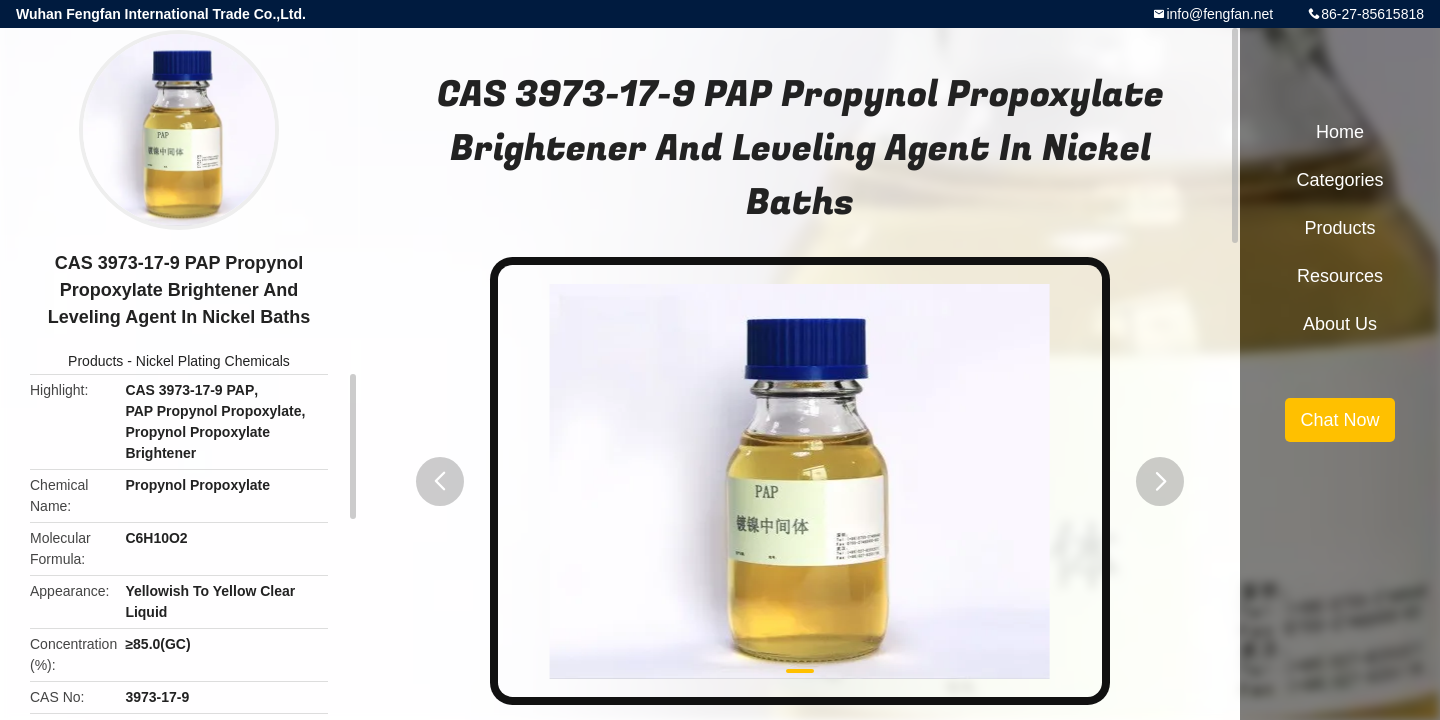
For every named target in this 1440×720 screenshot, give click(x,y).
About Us (1340, 324)
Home (1340, 132)
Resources (1340, 276)
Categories (1339, 180)
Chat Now (1339, 420)
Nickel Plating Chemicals (213, 361)
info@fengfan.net (1219, 14)
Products (95, 361)
